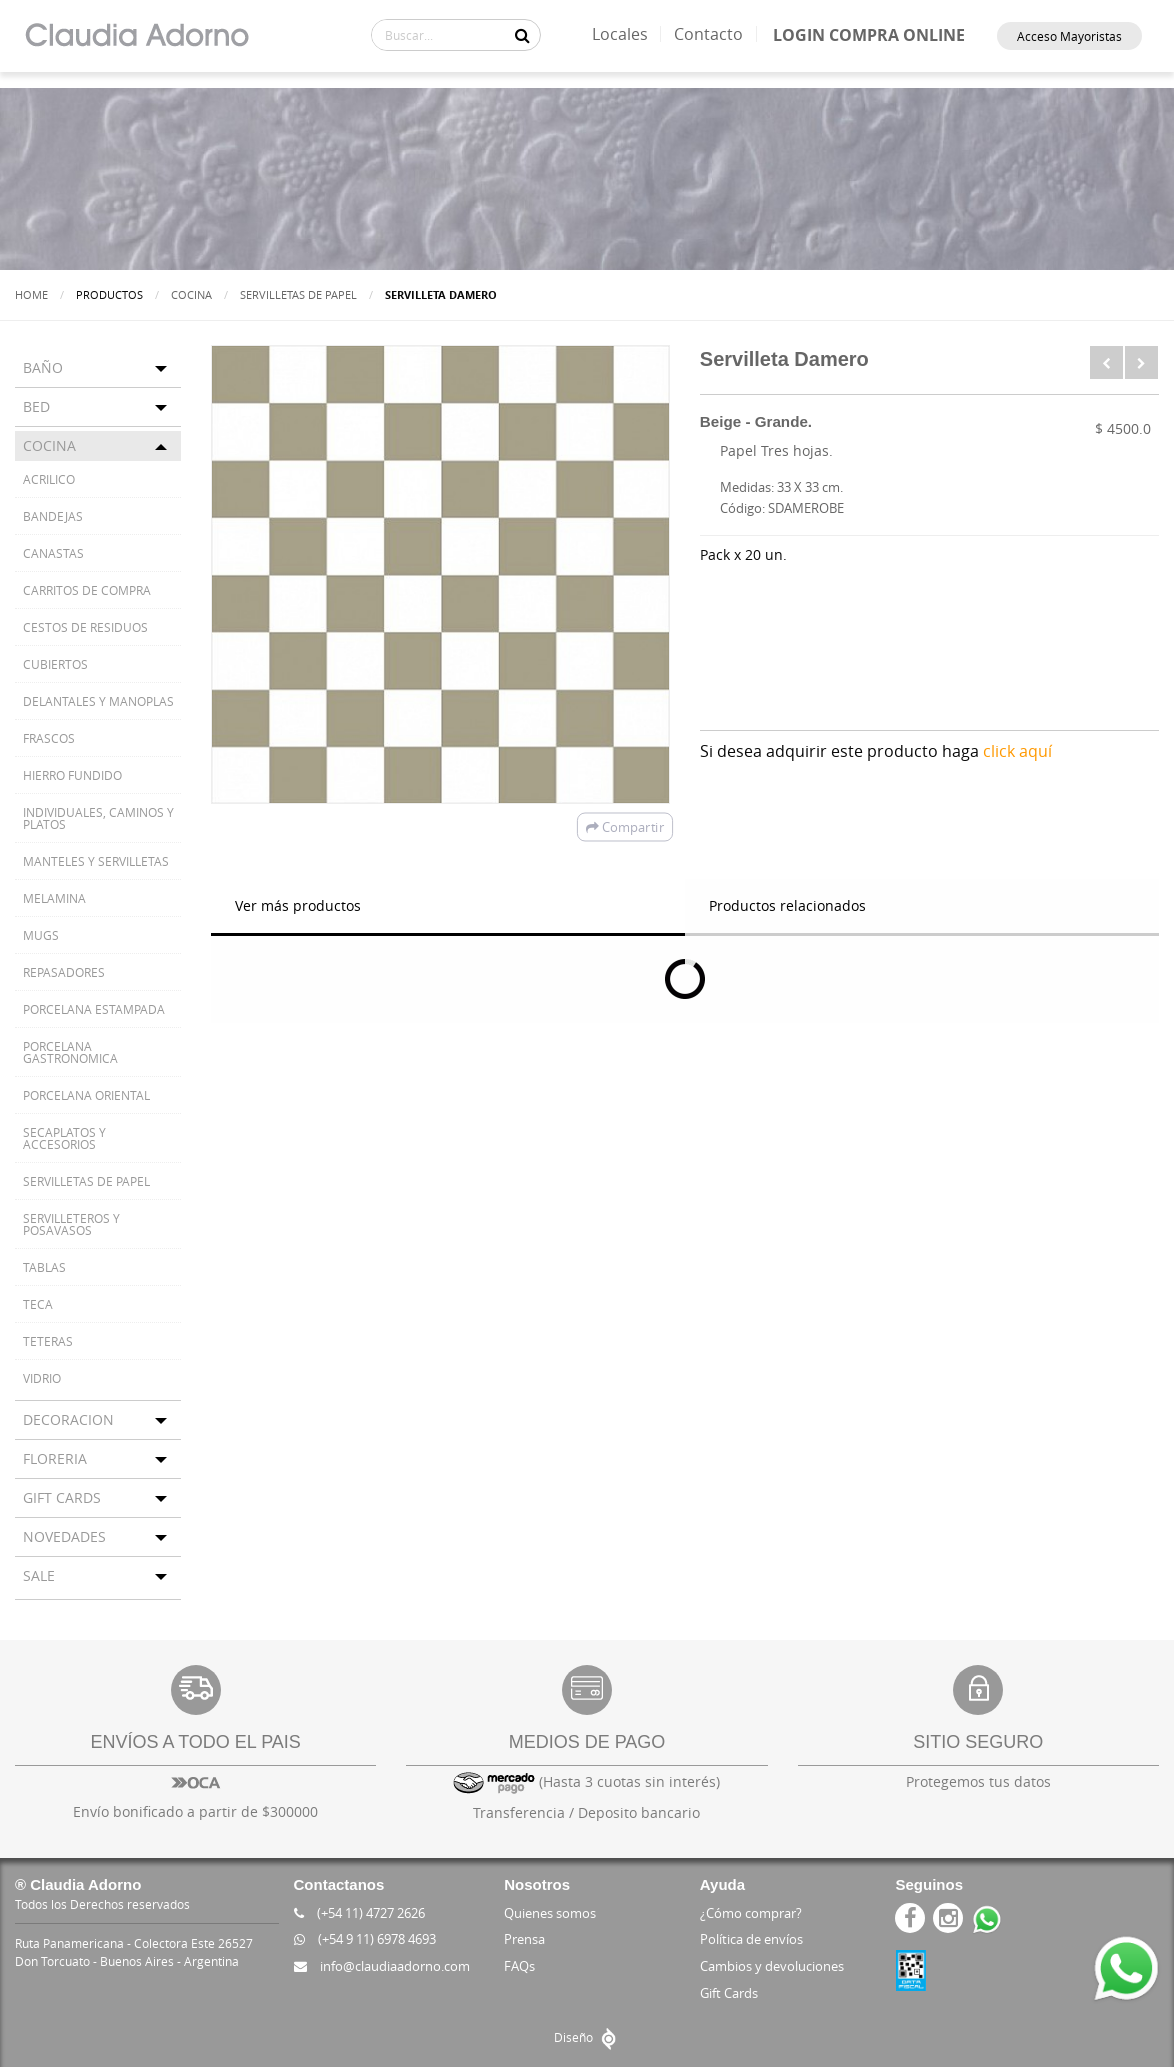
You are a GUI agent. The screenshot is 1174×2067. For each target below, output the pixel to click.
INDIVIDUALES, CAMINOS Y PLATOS (98, 818)
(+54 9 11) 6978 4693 (365, 1939)
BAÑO (43, 367)
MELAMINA (54, 898)
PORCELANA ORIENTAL (86, 1095)
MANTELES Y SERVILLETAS (96, 861)
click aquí (1017, 751)
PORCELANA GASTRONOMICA (70, 1052)
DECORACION (68, 1419)
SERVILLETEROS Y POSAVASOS (71, 1224)
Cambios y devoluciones (772, 1966)
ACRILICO (49, 479)
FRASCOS (49, 738)
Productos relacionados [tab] (787, 905)
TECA (38, 1304)
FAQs (519, 1966)
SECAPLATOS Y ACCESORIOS (64, 1138)
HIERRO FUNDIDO (72, 775)
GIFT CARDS (62, 1497)
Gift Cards (729, 1993)
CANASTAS (53, 553)
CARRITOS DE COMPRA (87, 590)
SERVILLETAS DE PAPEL (298, 294)
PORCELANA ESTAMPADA (94, 1009)
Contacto (708, 34)
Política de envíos (751, 1939)
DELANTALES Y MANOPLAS (98, 701)
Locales (620, 34)
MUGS (41, 935)
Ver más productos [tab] (298, 905)
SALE (39, 1575)
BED (36, 406)
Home (31, 294)
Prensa (524, 1939)
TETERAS (48, 1341)
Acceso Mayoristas (1069, 36)
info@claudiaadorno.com (382, 1966)
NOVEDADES (64, 1536)
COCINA (191, 294)
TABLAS (44, 1267)
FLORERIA (55, 1458)
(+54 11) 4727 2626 (359, 1913)
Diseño (587, 2037)
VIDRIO (42, 1378)
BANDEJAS (53, 516)
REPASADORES (64, 972)
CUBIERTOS (55, 664)
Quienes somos (550, 1913)
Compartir (625, 827)
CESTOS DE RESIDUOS (85, 627)
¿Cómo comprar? (751, 1913)
